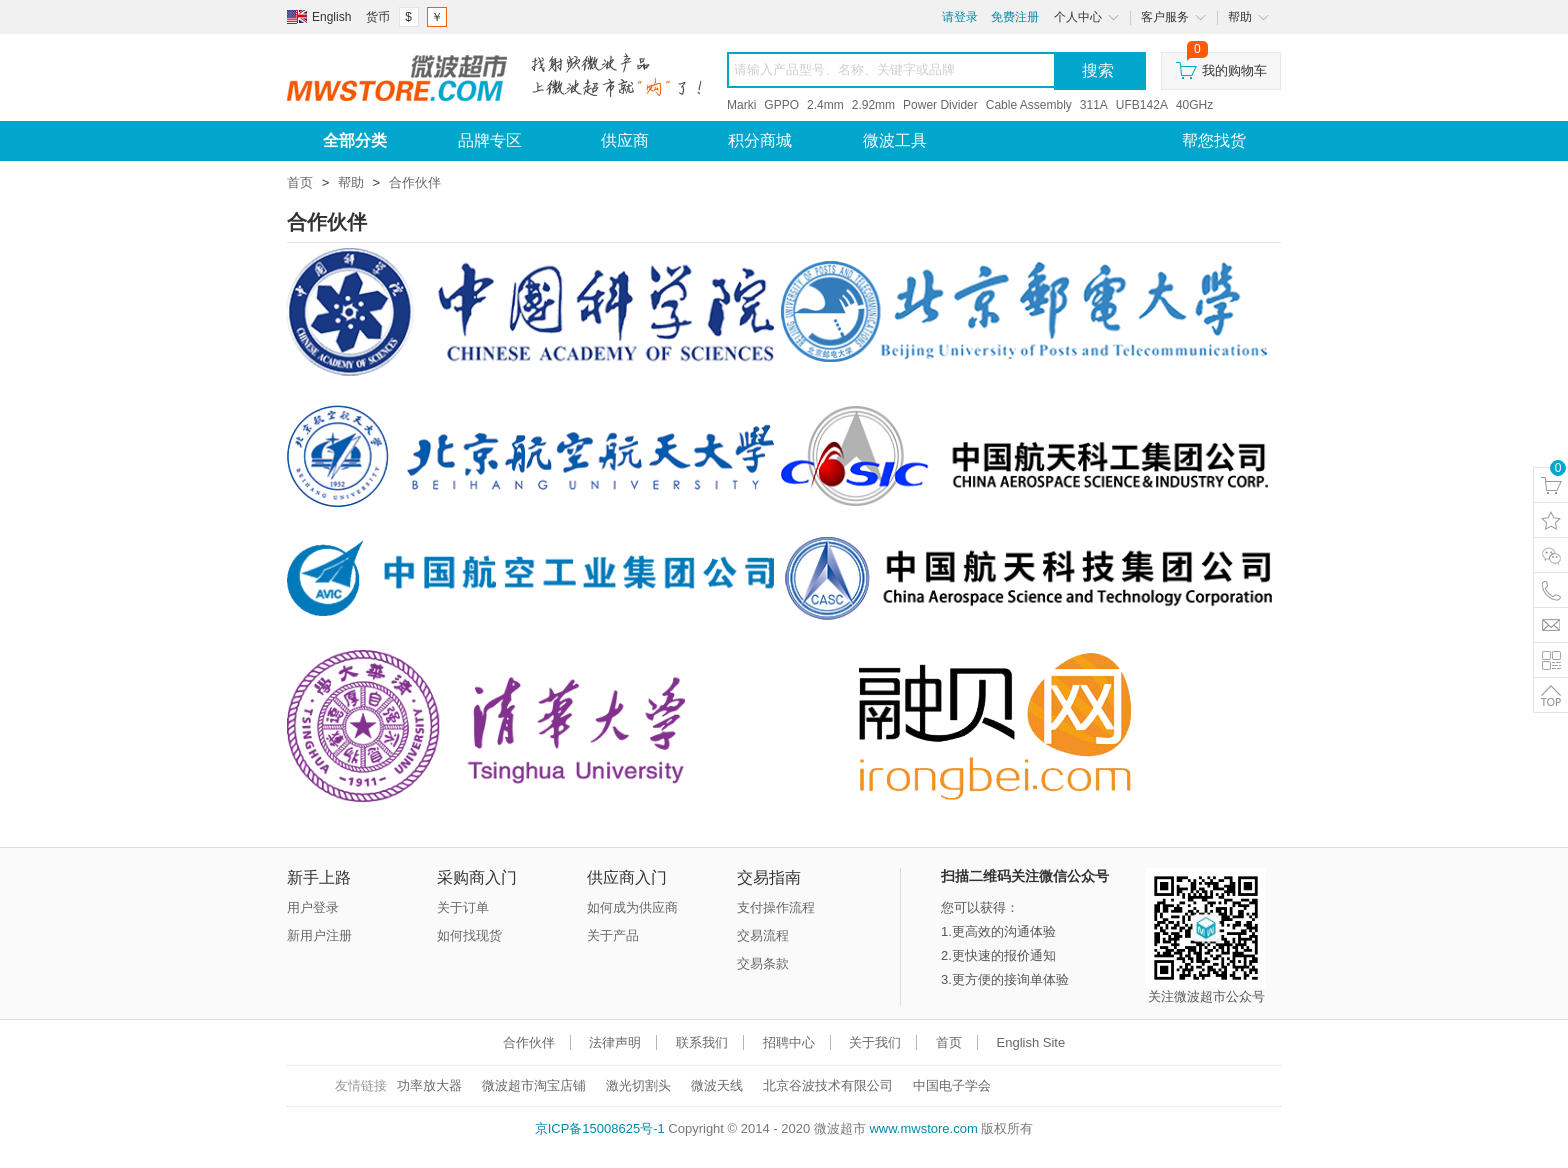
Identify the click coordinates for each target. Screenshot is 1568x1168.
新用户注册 (319, 935)
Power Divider (940, 105)
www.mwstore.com (923, 1128)
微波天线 (717, 1085)
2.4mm (825, 105)
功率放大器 (429, 1085)
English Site (1031, 1042)
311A (1094, 105)
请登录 (960, 17)
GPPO (781, 105)
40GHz (1194, 105)
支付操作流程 (776, 907)
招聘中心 (789, 1042)
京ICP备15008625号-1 (600, 1128)
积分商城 (760, 140)
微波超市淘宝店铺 (534, 1085)
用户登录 (313, 907)
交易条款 (763, 963)
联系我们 (702, 1042)
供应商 (625, 140)
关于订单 (463, 907)
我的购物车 (1221, 65)
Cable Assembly (1029, 105)
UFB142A (1142, 105)
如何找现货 (469, 935)
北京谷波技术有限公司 (828, 1085)
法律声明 (615, 1042)
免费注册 (1015, 17)
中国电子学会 (952, 1085)
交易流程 (763, 935)
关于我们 (875, 1042)
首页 (300, 182)
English (331, 17)
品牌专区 (490, 140)
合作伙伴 (415, 182)
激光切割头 (638, 1085)
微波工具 (895, 140)
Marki (741, 105)
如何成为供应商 (632, 907)
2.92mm (873, 105)
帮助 (351, 182)
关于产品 (613, 935)
